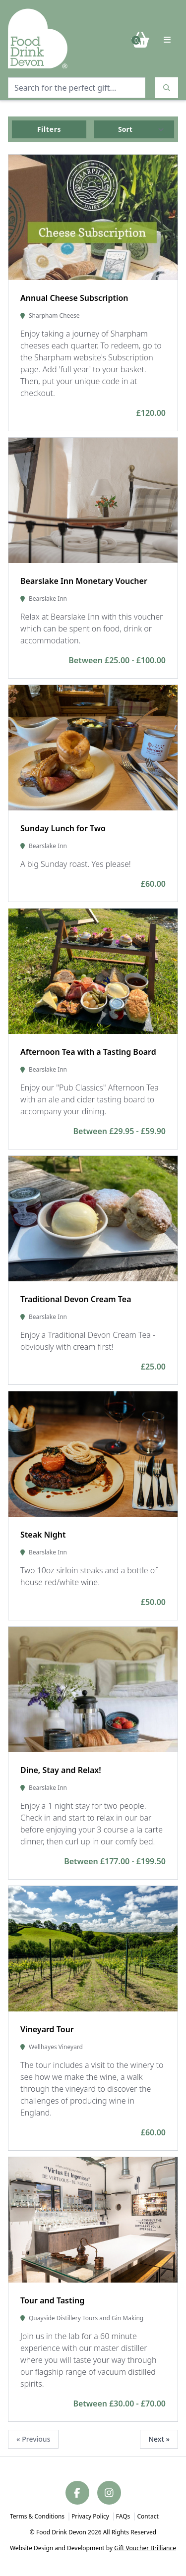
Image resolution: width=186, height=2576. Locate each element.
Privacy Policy (90, 2516)
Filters (49, 129)
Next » (159, 2439)
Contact (147, 2516)
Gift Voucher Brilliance (145, 2548)
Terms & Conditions (37, 2516)
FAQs (123, 2516)
